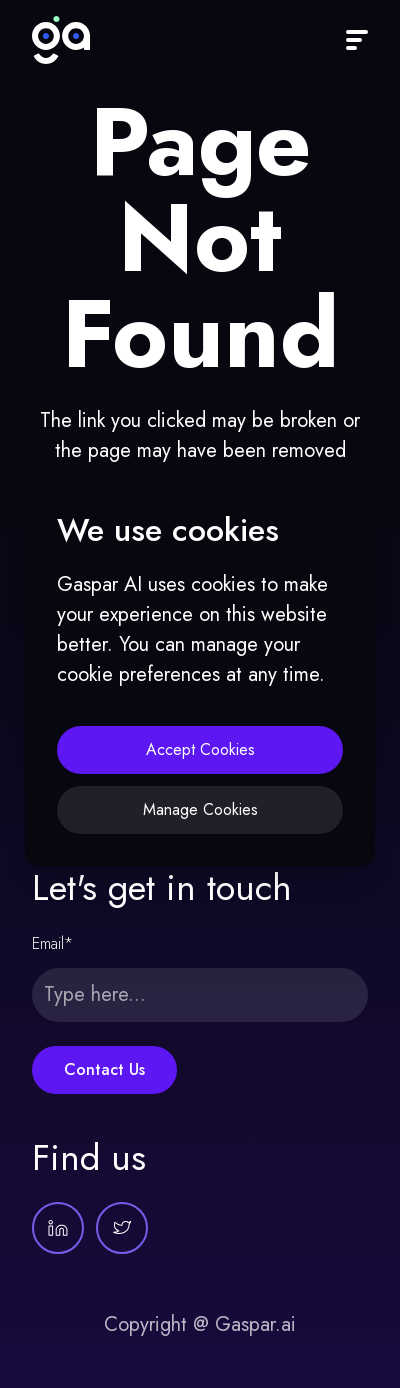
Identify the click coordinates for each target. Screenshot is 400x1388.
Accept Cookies (200, 749)
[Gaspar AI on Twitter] (122, 1228)
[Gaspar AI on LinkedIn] (58, 1228)
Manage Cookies (200, 809)
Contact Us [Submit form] (104, 1069)
